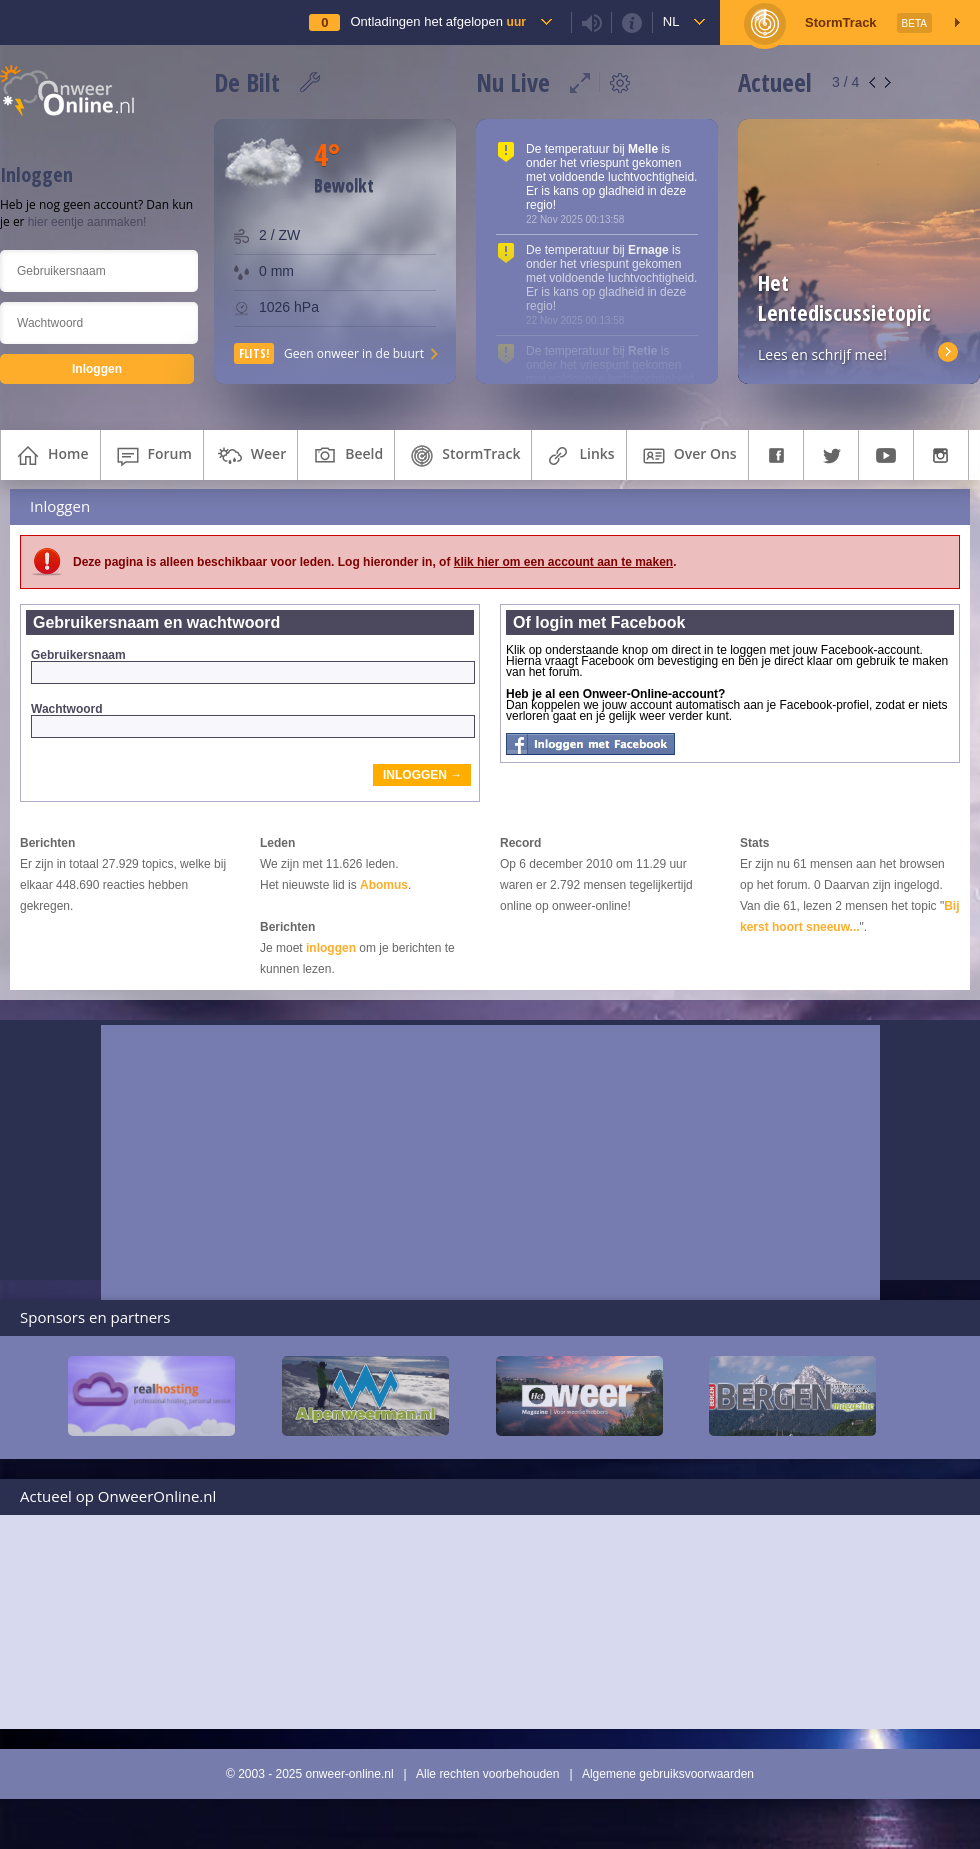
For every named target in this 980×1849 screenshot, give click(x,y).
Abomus (384, 885)
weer (250, 456)
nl (671, 21)
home (50, 456)
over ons (687, 456)
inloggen (331, 948)
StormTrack (463, 456)
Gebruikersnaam (252, 666)
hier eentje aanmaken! (87, 222)
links (578, 456)
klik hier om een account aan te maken (563, 562)
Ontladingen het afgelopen (437, 21)
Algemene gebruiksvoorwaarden (668, 1774)
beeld (346, 456)
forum (152, 456)
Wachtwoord (252, 720)
